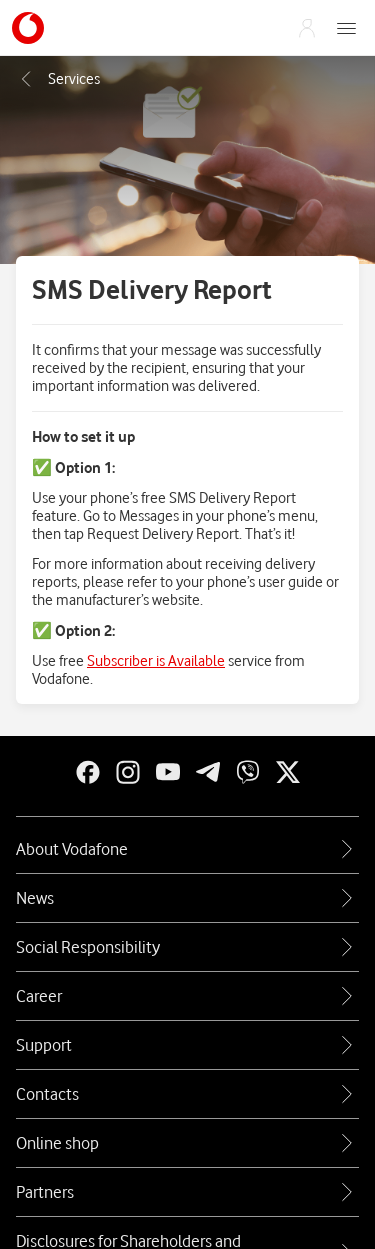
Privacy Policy (109, 1152)
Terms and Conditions (242, 1152)
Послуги (59, 79)
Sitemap (188, 1178)
